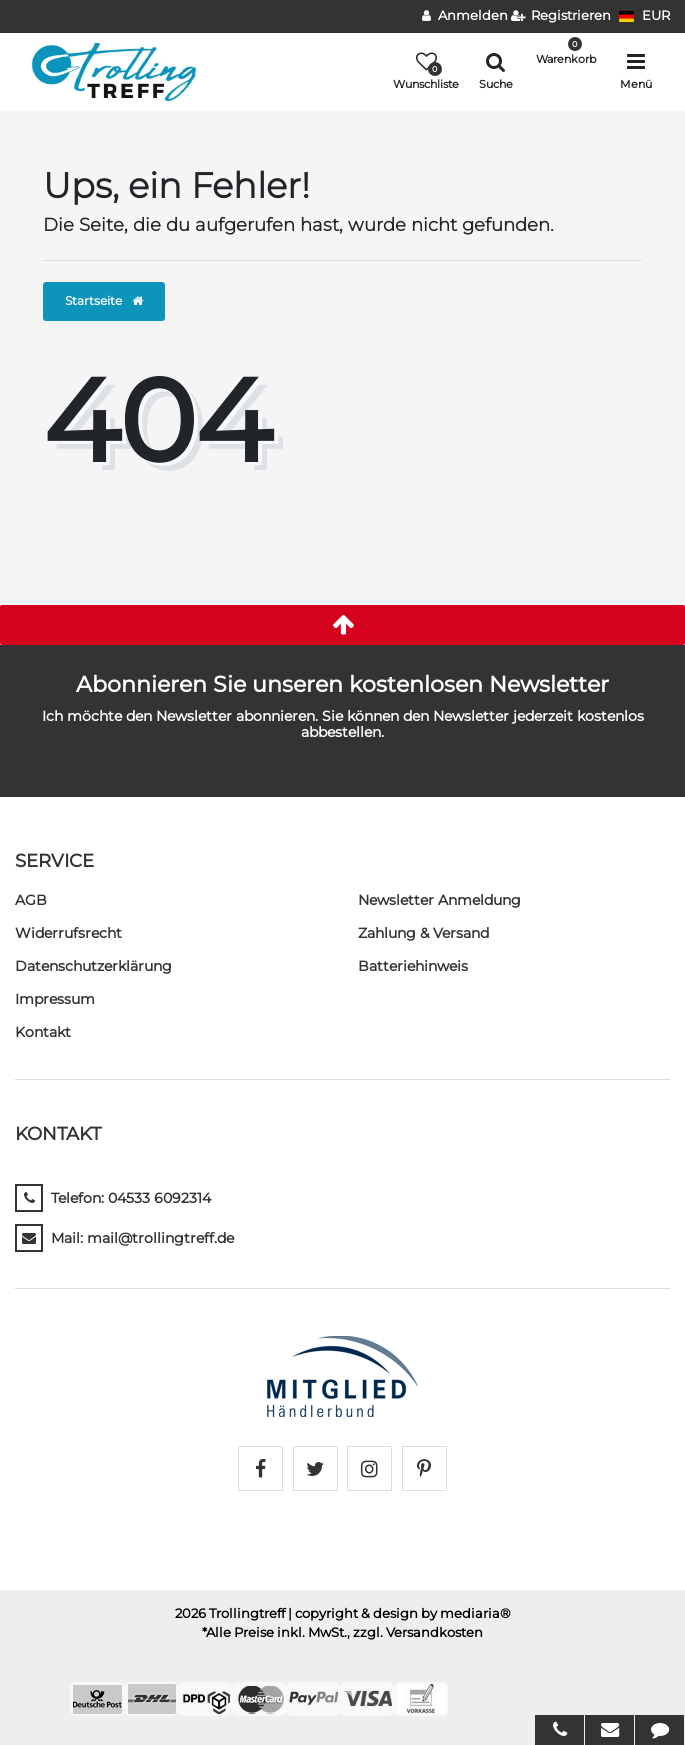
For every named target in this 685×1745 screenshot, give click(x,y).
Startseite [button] (104, 300)
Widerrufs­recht (68, 933)
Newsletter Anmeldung (439, 900)
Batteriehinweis (413, 966)
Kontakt (43, 1032)
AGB (31, 900)
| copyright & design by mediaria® (399, 1613)
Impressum (55, 999)
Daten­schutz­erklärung (93, 966)
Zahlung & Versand (423, 933)
